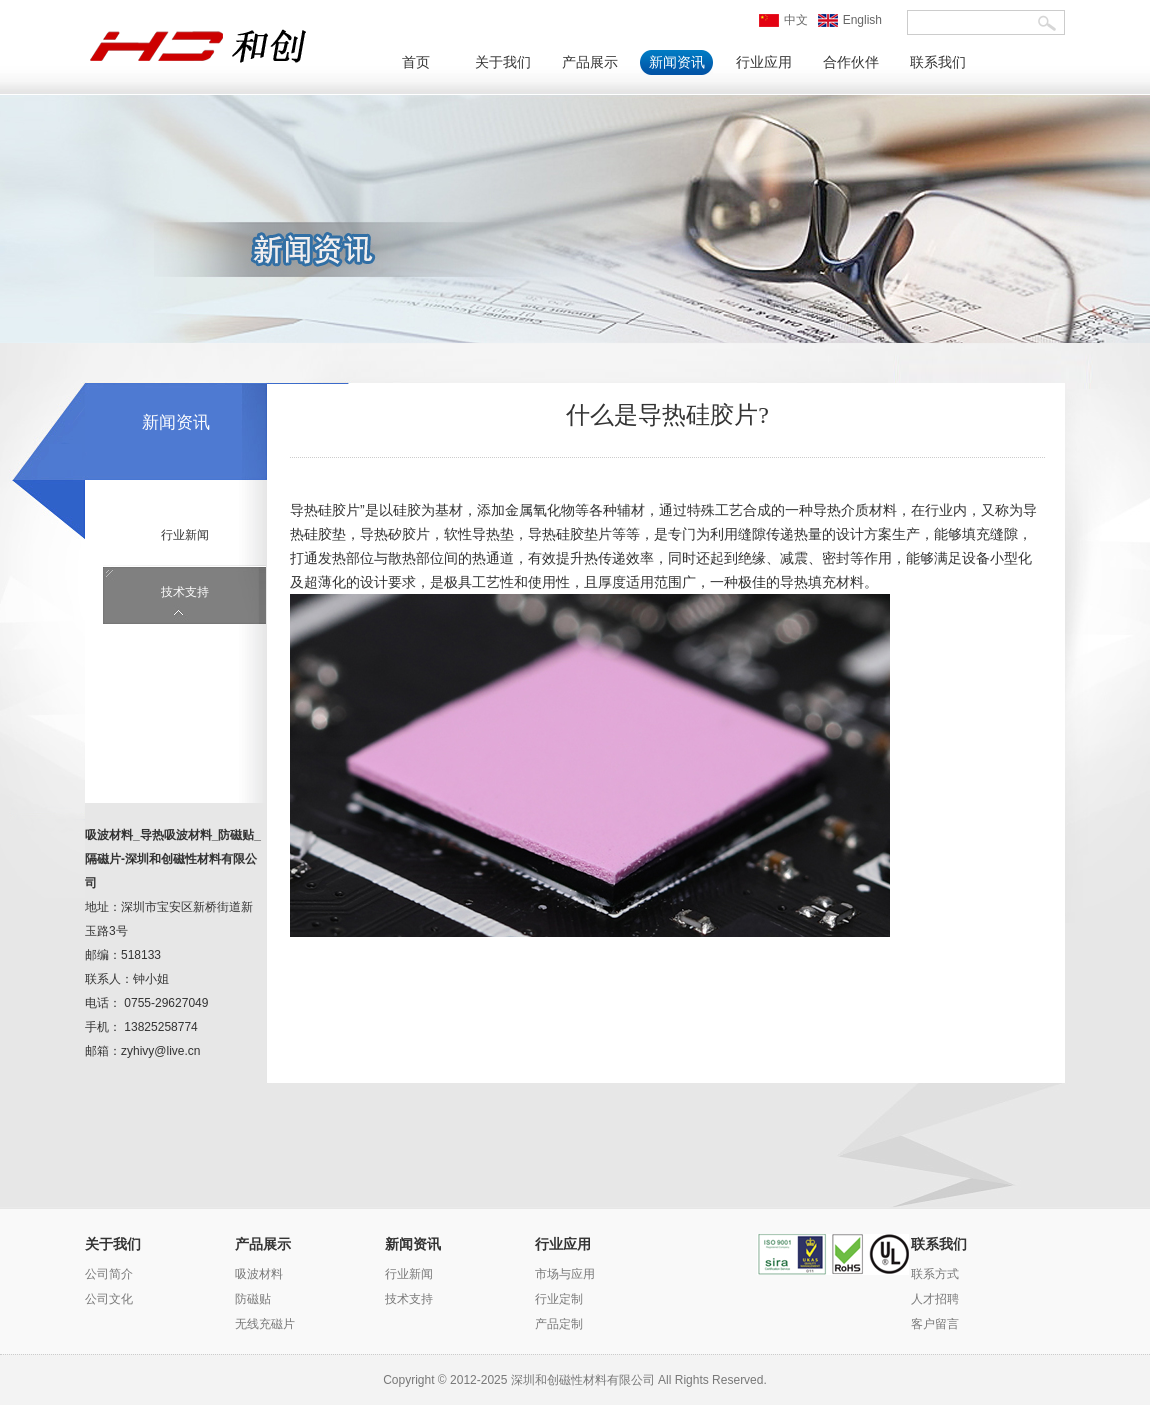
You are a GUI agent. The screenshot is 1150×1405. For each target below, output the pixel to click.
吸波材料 (259, 1274)
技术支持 (185, 592)
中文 (783, 20)
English (850, 20)
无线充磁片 (265, 1324)
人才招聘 (935, 1299)
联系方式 (935, 1274)
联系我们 (938, 62)
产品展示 (590, 62)
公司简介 (109, 1274)
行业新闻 (185, 535)
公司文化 (109, 1299)
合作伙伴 (851, 62)
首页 (416, 62)
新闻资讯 (677, 62)
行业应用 (764, 62)
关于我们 (503, 62)
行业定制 (559, 1299)
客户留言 (935, 1324)
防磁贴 (253, 1299)
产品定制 (559, 1324)
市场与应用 (565, 1274)
